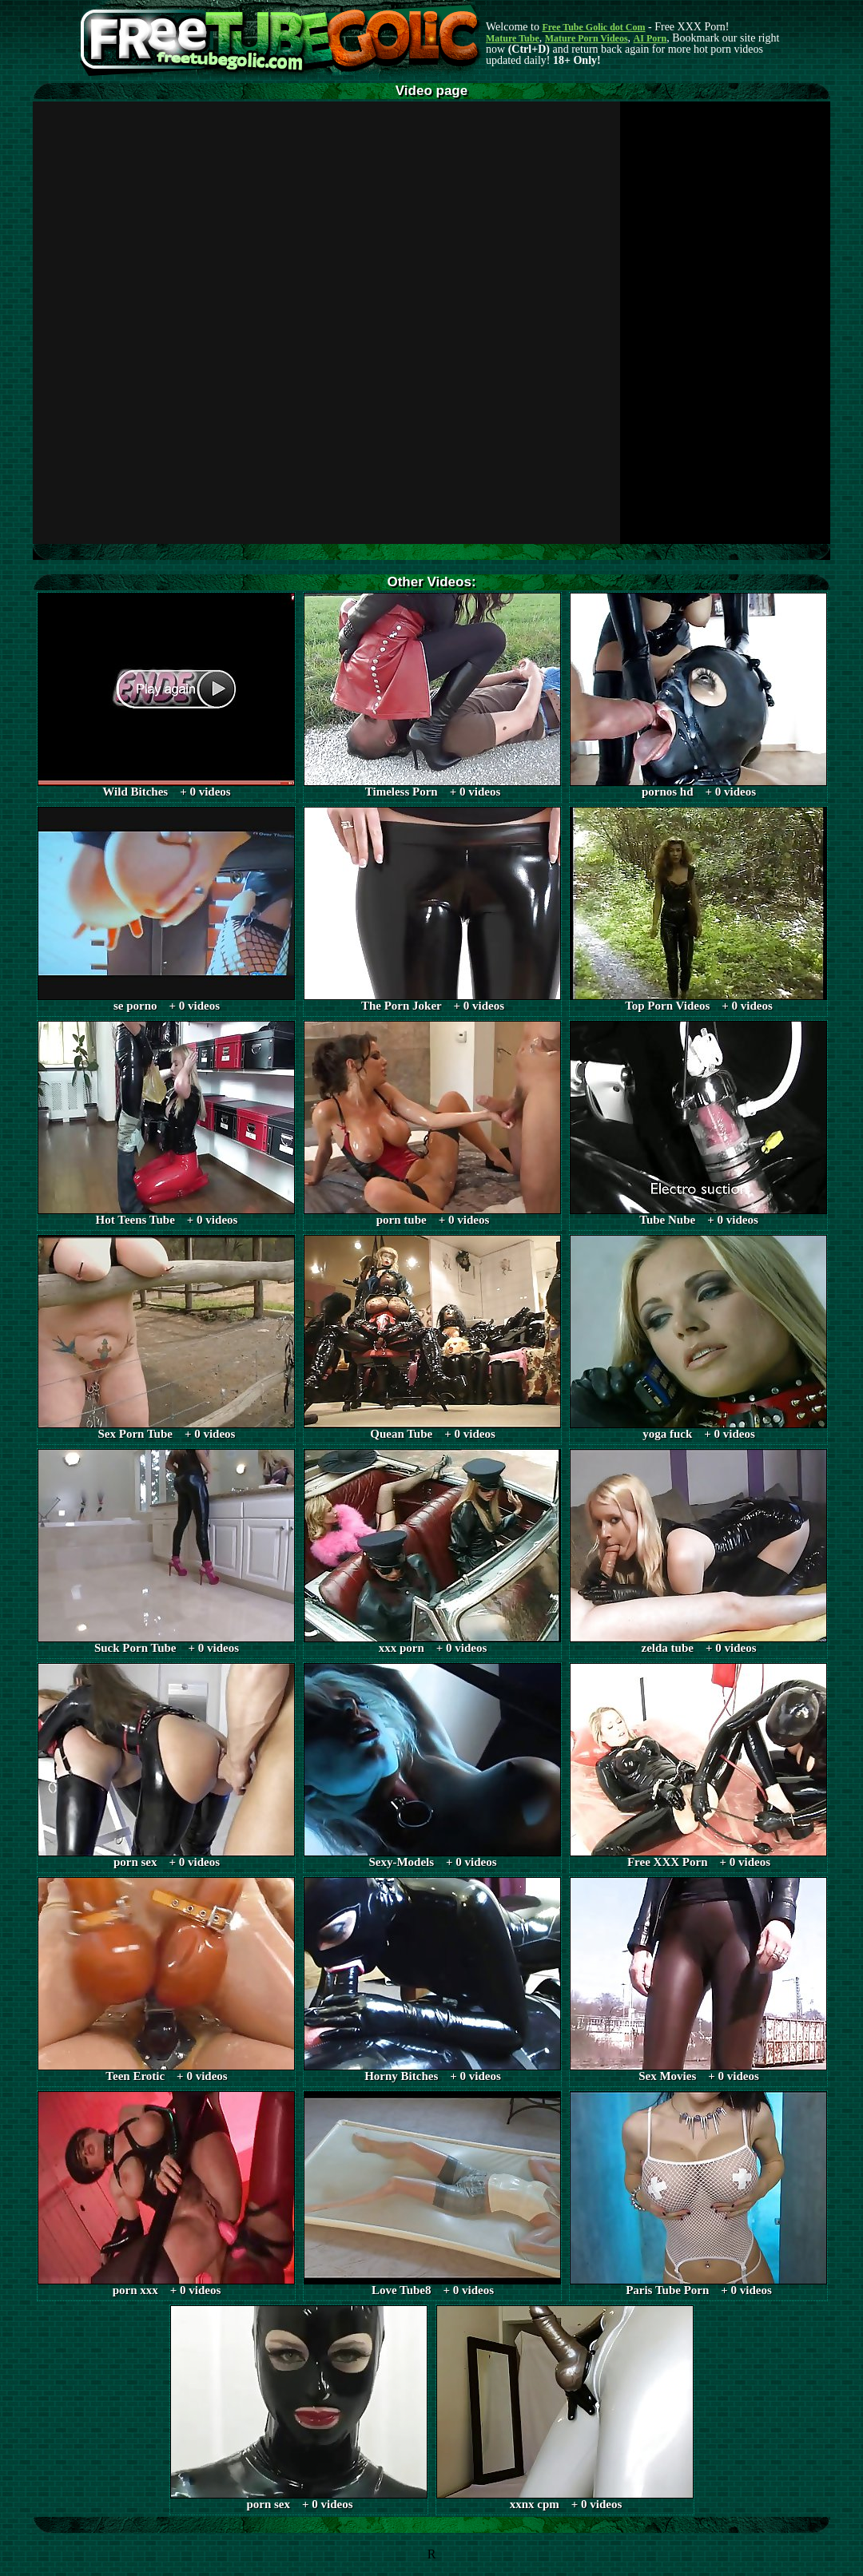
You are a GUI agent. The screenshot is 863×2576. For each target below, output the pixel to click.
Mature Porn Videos (586, 38)
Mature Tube (512, 38)
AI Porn (650, 38)
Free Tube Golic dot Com (593, 27)
